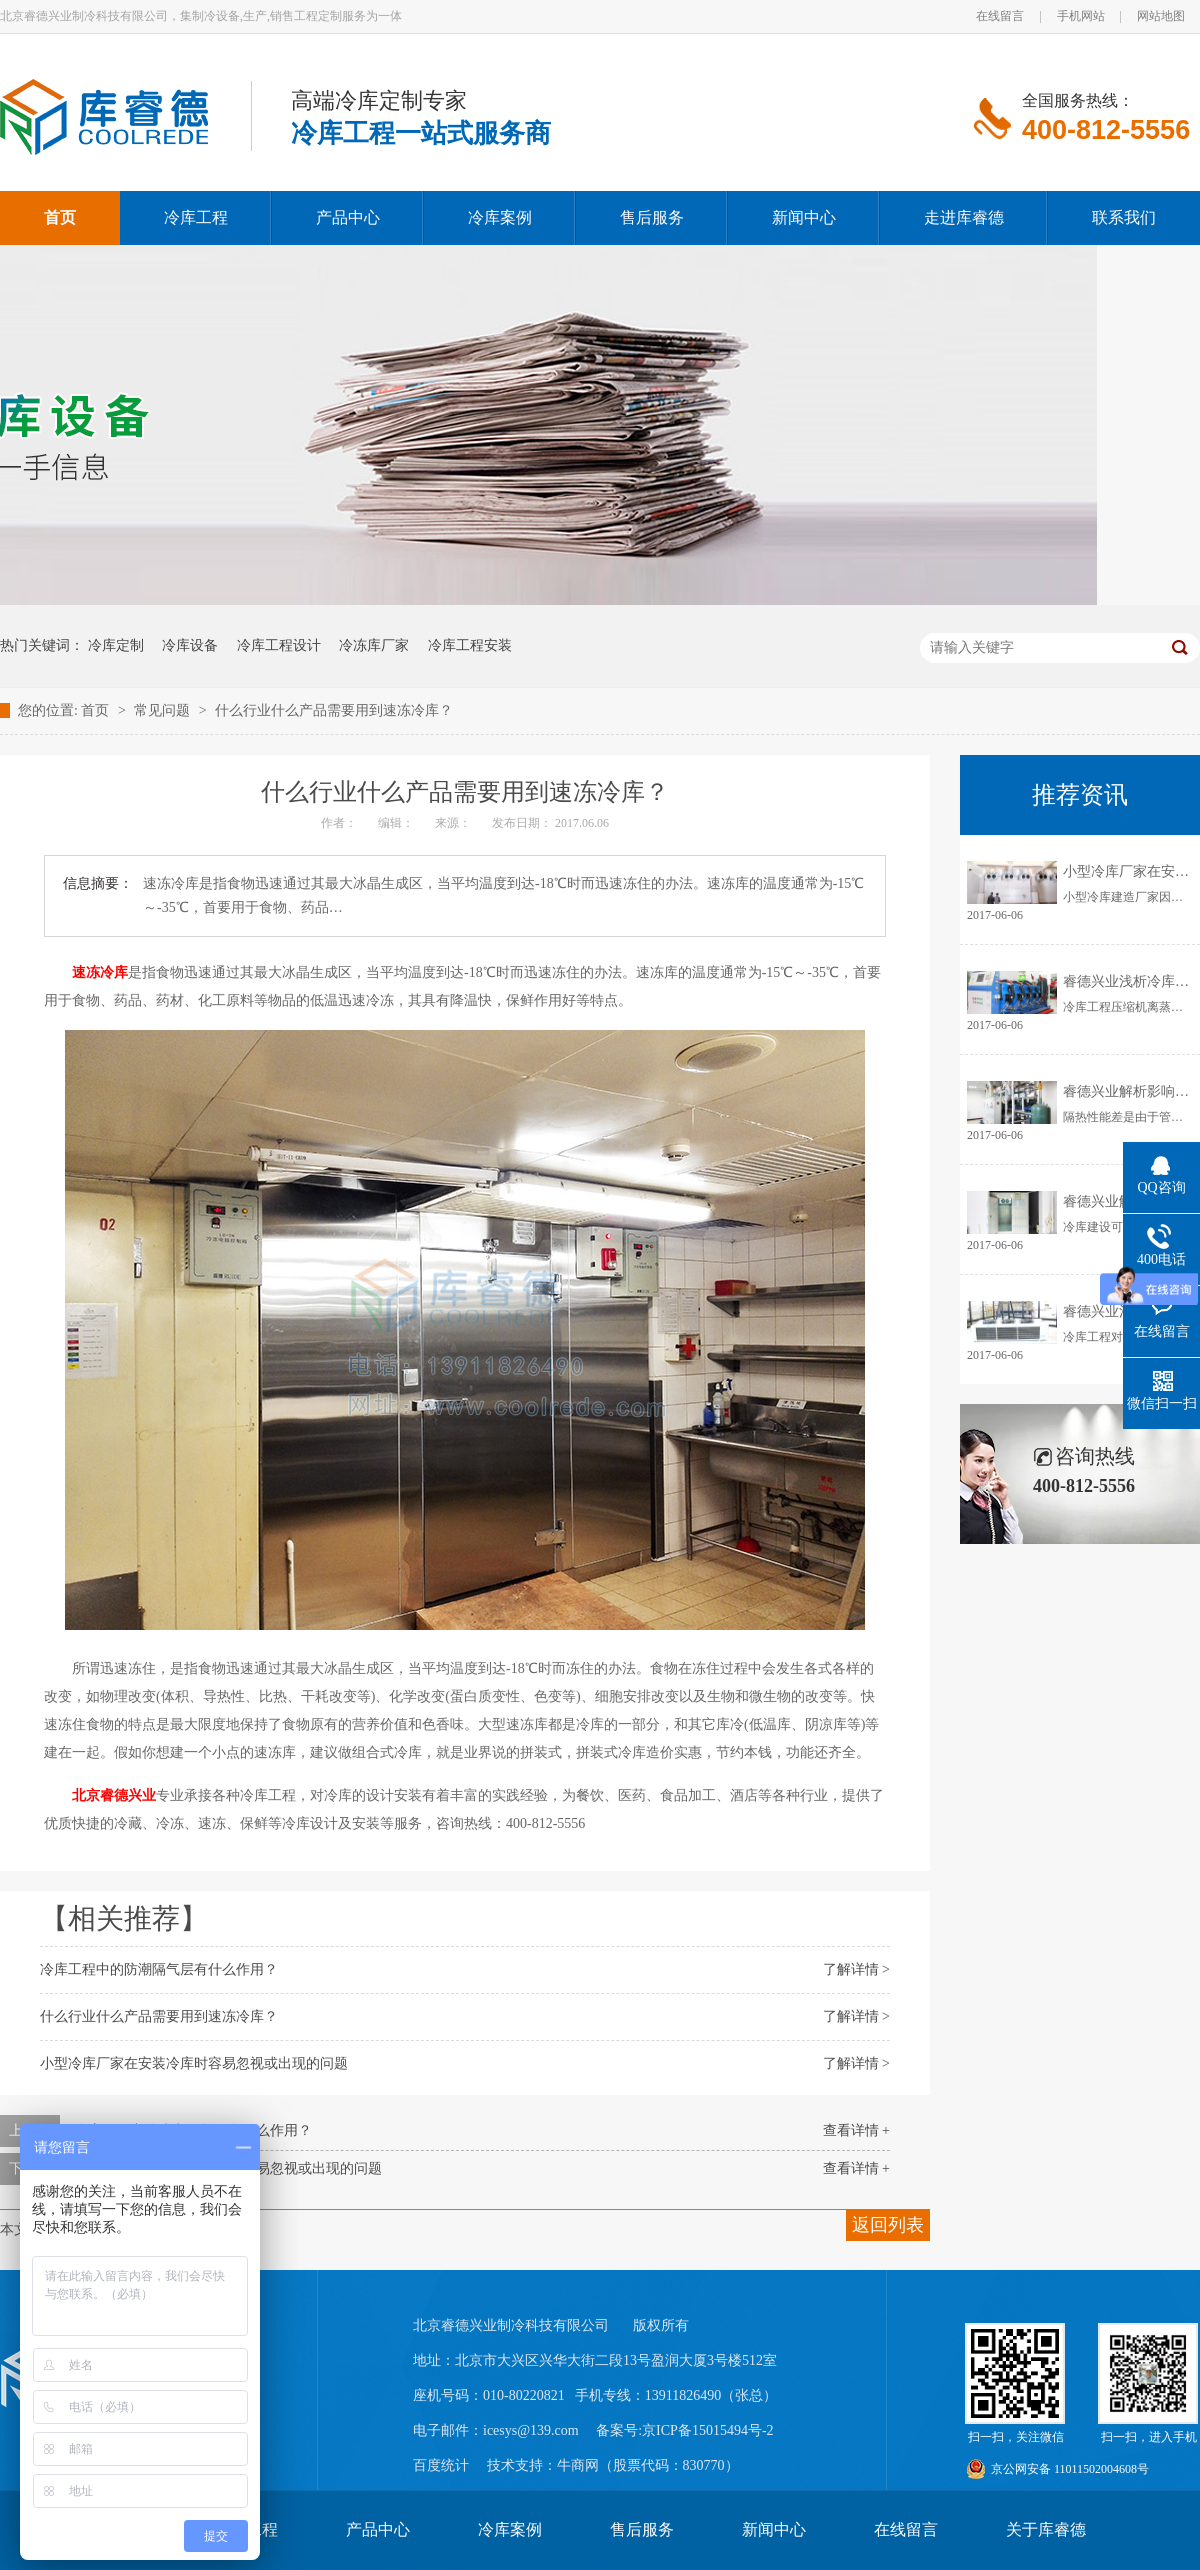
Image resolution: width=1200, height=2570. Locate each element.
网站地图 (1161, 16)
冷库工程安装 (470, 645)
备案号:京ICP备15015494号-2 (684, 2430)
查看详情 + (856, 2130)
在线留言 (1000, 16)
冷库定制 (116, 645)
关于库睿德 (1046, 2529)
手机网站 (1081, 16)
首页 (97, 710)
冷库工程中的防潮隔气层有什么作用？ (159, 1969)
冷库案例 (510, 2529)
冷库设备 (190, 645)
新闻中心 (774, 2529)
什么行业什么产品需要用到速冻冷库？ (334, 710)
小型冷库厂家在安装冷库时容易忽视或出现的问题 (194, 2063)
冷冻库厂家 (374, 645)
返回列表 (888, 2225)
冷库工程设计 (279, 645)
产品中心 (378, 2529)
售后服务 (642, 2529)
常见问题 (164, 710)
